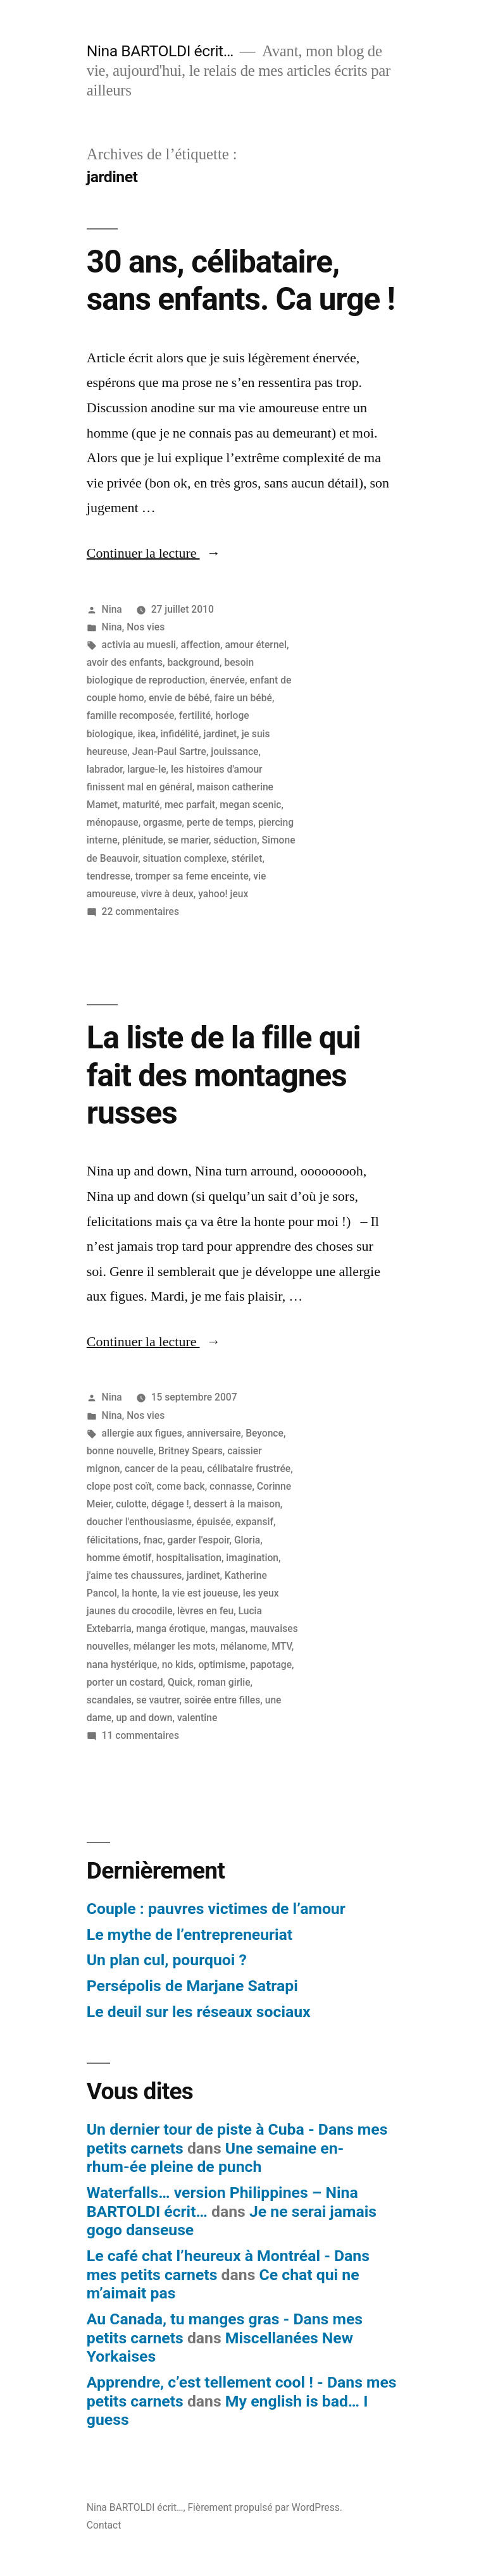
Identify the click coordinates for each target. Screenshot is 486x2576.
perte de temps (220, 822)
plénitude (142, 840)
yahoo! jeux (223, 894)
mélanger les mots (175, 1646)
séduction (235, 840)
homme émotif (119, 1558)
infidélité (180, 734)
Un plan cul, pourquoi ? (167, 1960)
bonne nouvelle (120, 1451)
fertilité (195, 715)
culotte (131, 1504)
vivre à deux (167, 894)
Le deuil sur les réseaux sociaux (199, 2012)
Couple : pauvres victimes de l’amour (216, 1908)
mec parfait (190, 805)
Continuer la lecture (154, 553)
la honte (139, 1593)
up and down (144, 1718)
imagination (252, 1558)
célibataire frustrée (248, 1469)
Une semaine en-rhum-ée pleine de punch (215, 2157)
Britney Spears (190, 1451)
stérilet (247, 858)
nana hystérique (122, 1665)
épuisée (213, 1522)
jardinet (220, 734)
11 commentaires (140, 1735)
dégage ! (170, 1504)
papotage (271, 1665)
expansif (254, 1522)
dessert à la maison (237, 1504)
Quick (180, 1682)
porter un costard (125, 1682)
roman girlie (224, 1682)
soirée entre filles (222, 1700)
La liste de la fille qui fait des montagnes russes (224, 1075)
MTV (281, 1646)
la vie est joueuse (200, 1593)
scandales (109, 1700)
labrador (105, 769)
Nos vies (146, 627)
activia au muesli (139, 645)
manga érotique (171, 1628)
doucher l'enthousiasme (139, 1522)
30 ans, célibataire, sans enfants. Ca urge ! (241, 280)
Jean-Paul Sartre (169, 751)
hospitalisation (188, 1558)
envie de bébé (179, 698)
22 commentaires (140, 911)
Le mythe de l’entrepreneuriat (189, 1934)
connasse (230, 1486)
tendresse (108, 876)
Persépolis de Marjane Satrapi (192, 1986)
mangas (228, 1628)
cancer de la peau (163, 1469)
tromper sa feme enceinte (191, 876)
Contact (104, 2525)
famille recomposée (131, 715)
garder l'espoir (199, 1540)
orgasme (162, 822)
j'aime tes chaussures (134, 1575)
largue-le (146, 769)
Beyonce (265, 1433)
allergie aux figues (142, 1433)
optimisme (222, 1665)
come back (180, 1486)
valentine (197, 1718)
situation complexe (185, 858)
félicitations (113, 1540)
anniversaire (214, 1433)
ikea (146, 734)
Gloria (247, 1540)
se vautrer (157, 1700)
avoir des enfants (125, 662)
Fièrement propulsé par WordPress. (264, 2507)
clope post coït (119, 1486)
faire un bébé (243, 698)
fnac (153, 1540)
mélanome (243, 1646)
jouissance (234, 751)
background (193, 662)
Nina (112, 609)
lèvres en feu (205, 1611)
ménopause (113, 822)
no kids (178, 1665)
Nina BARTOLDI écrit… (160, 51)
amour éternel (256, 645)
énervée (227, 680)
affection (200, 645)
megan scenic (250, 805)
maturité (140, 805)
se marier (188, 840)
